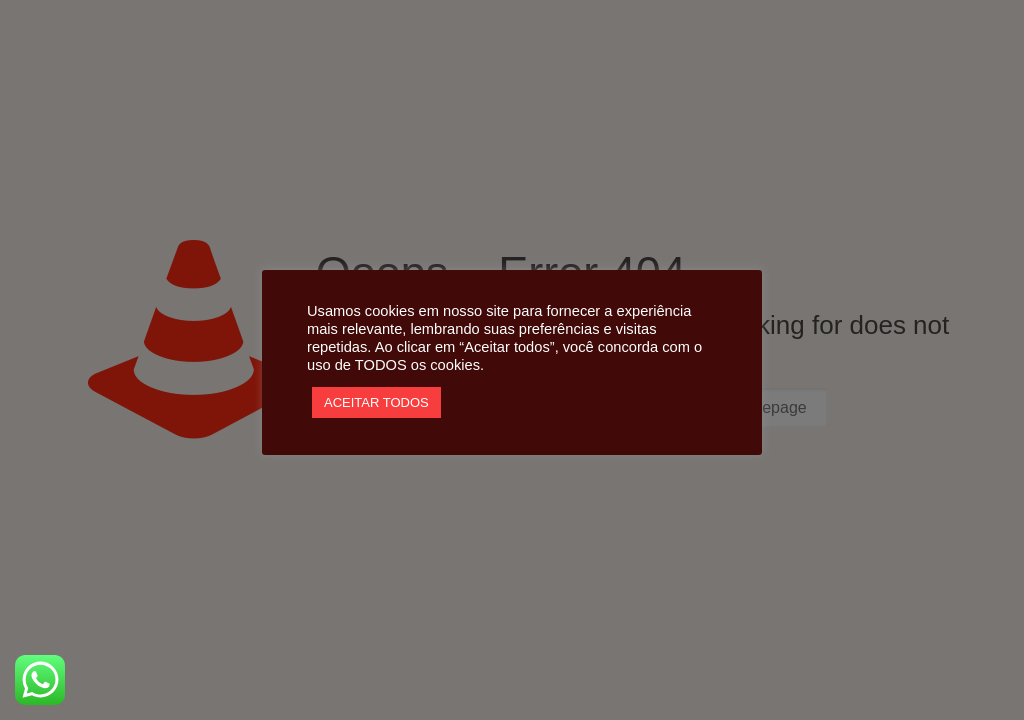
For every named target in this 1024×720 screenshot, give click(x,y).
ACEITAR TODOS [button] (376, 402)
